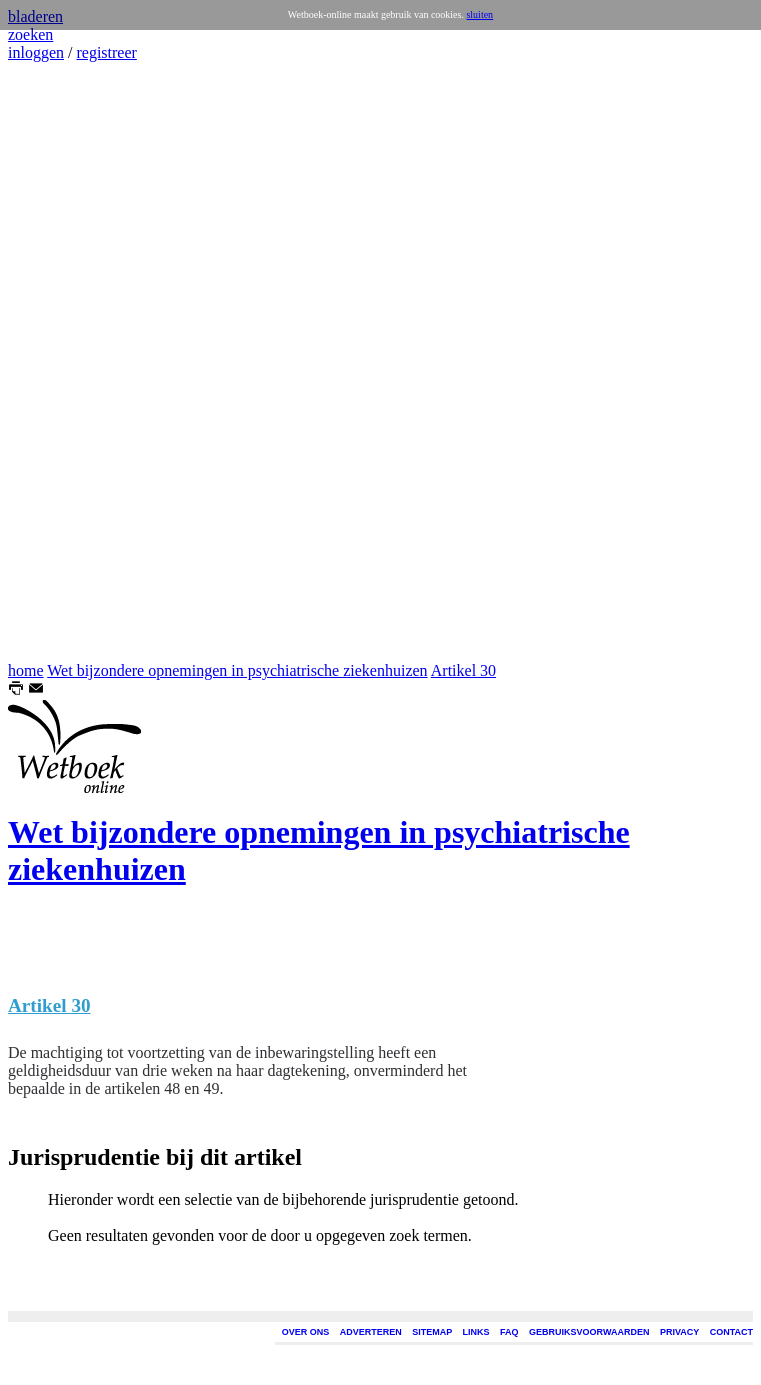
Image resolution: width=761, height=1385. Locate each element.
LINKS (476, 1332)
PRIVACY (679, 1332)
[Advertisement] (68, 362)
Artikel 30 (463, 670)
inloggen (36, 52)
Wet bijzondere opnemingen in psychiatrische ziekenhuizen (237, 670)
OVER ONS (306, 1332)
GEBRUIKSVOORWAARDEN (589, 1332)
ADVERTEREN (371, 1332)
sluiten (479, 14)
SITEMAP (432, 1332)
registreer (106, 52)
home (26, 670)
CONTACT (731, 1332)
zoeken (30, 34)
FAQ (509, 1332)
